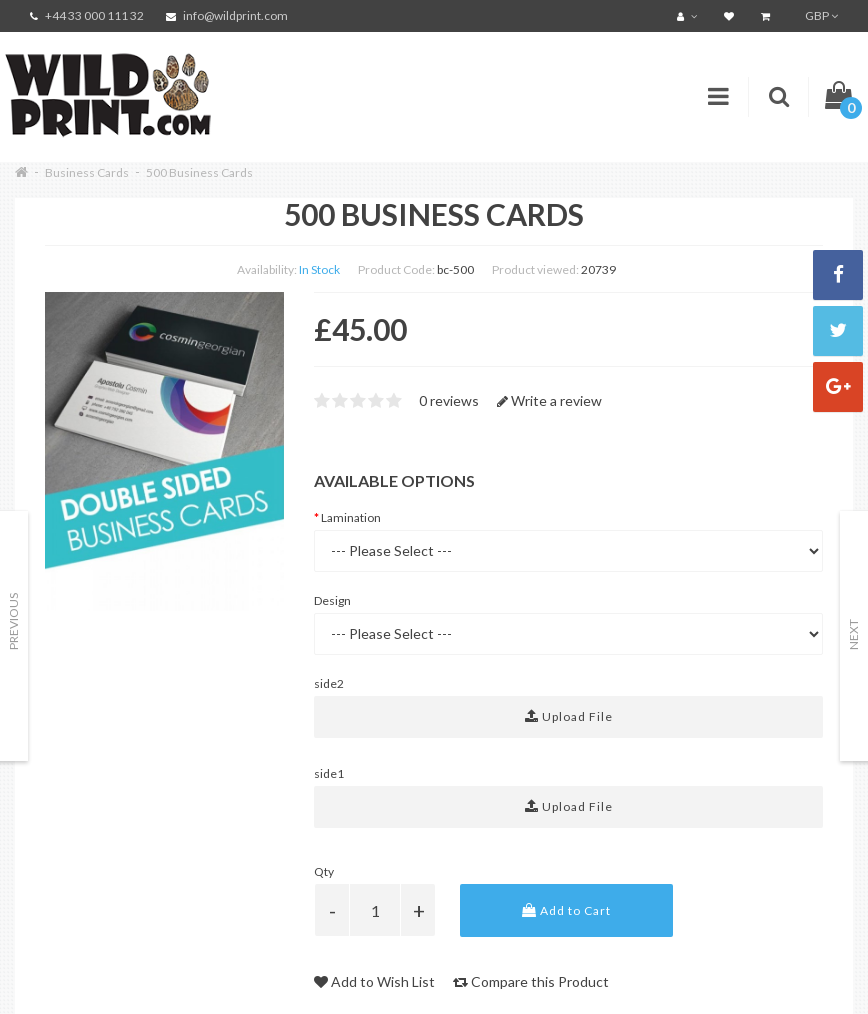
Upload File (569, 716)
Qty (324, 871)
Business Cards (87, 172)
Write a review (549, 400)
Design (332, 600)
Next (853, 634)
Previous (13, 621)
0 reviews (449, 400)
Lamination (351, 517)
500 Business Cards (199, 172)
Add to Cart (566, 910)
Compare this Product (531, 981)
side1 (329, 773)
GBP (821, 15)
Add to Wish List (374, 981)
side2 (329, 683)
